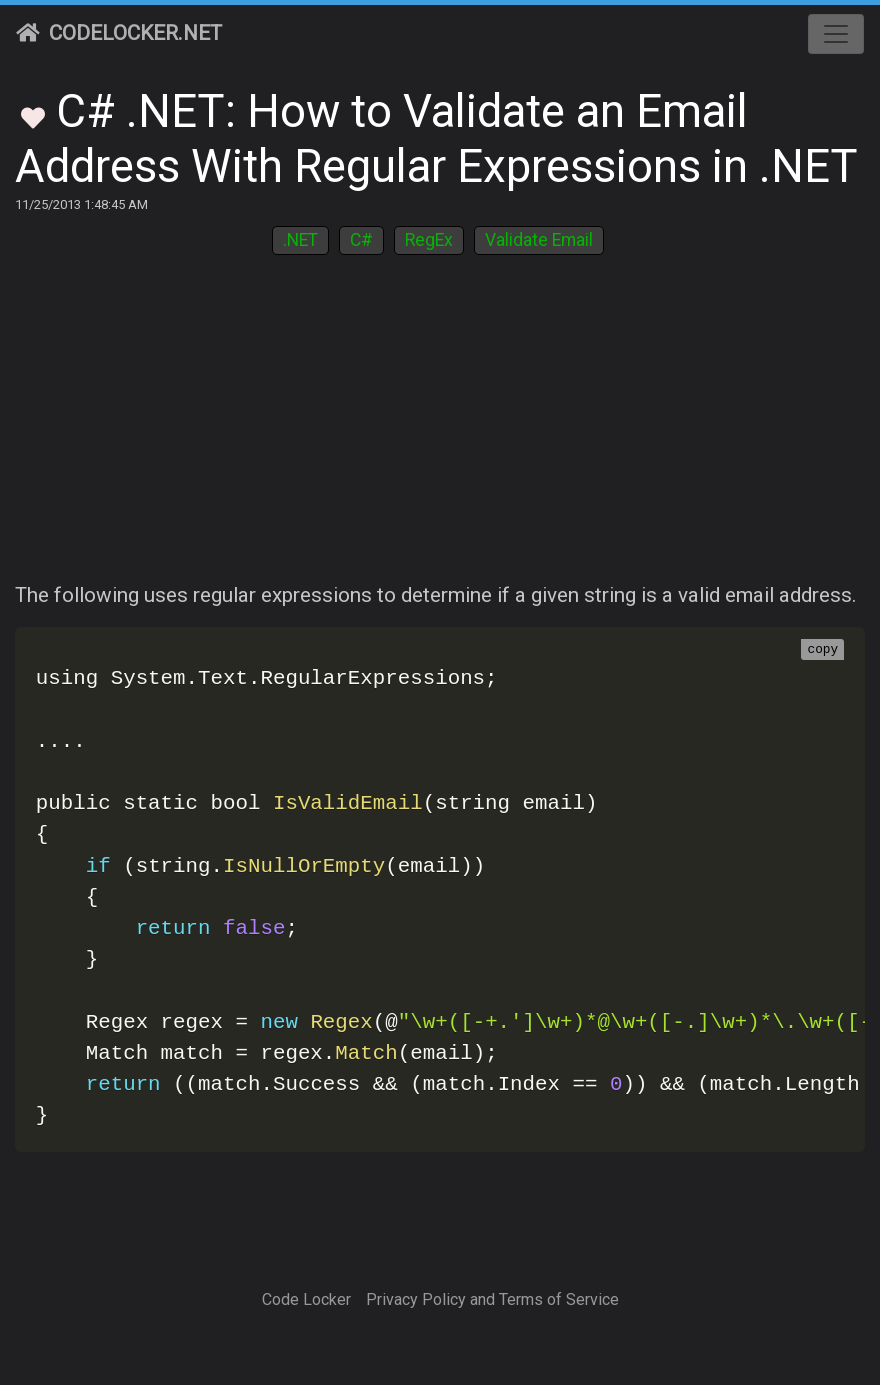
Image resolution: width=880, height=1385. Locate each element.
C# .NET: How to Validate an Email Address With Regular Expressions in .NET (436, 139)
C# (361, 240)
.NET (300, 240)
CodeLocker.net (119, 33)
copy (822, 650)
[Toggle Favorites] (33, 116)
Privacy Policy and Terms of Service (492, 1299)
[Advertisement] (440, 430)
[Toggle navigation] (836, 34)
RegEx (429, 240)
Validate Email (539, 240)
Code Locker (306, 1299)
